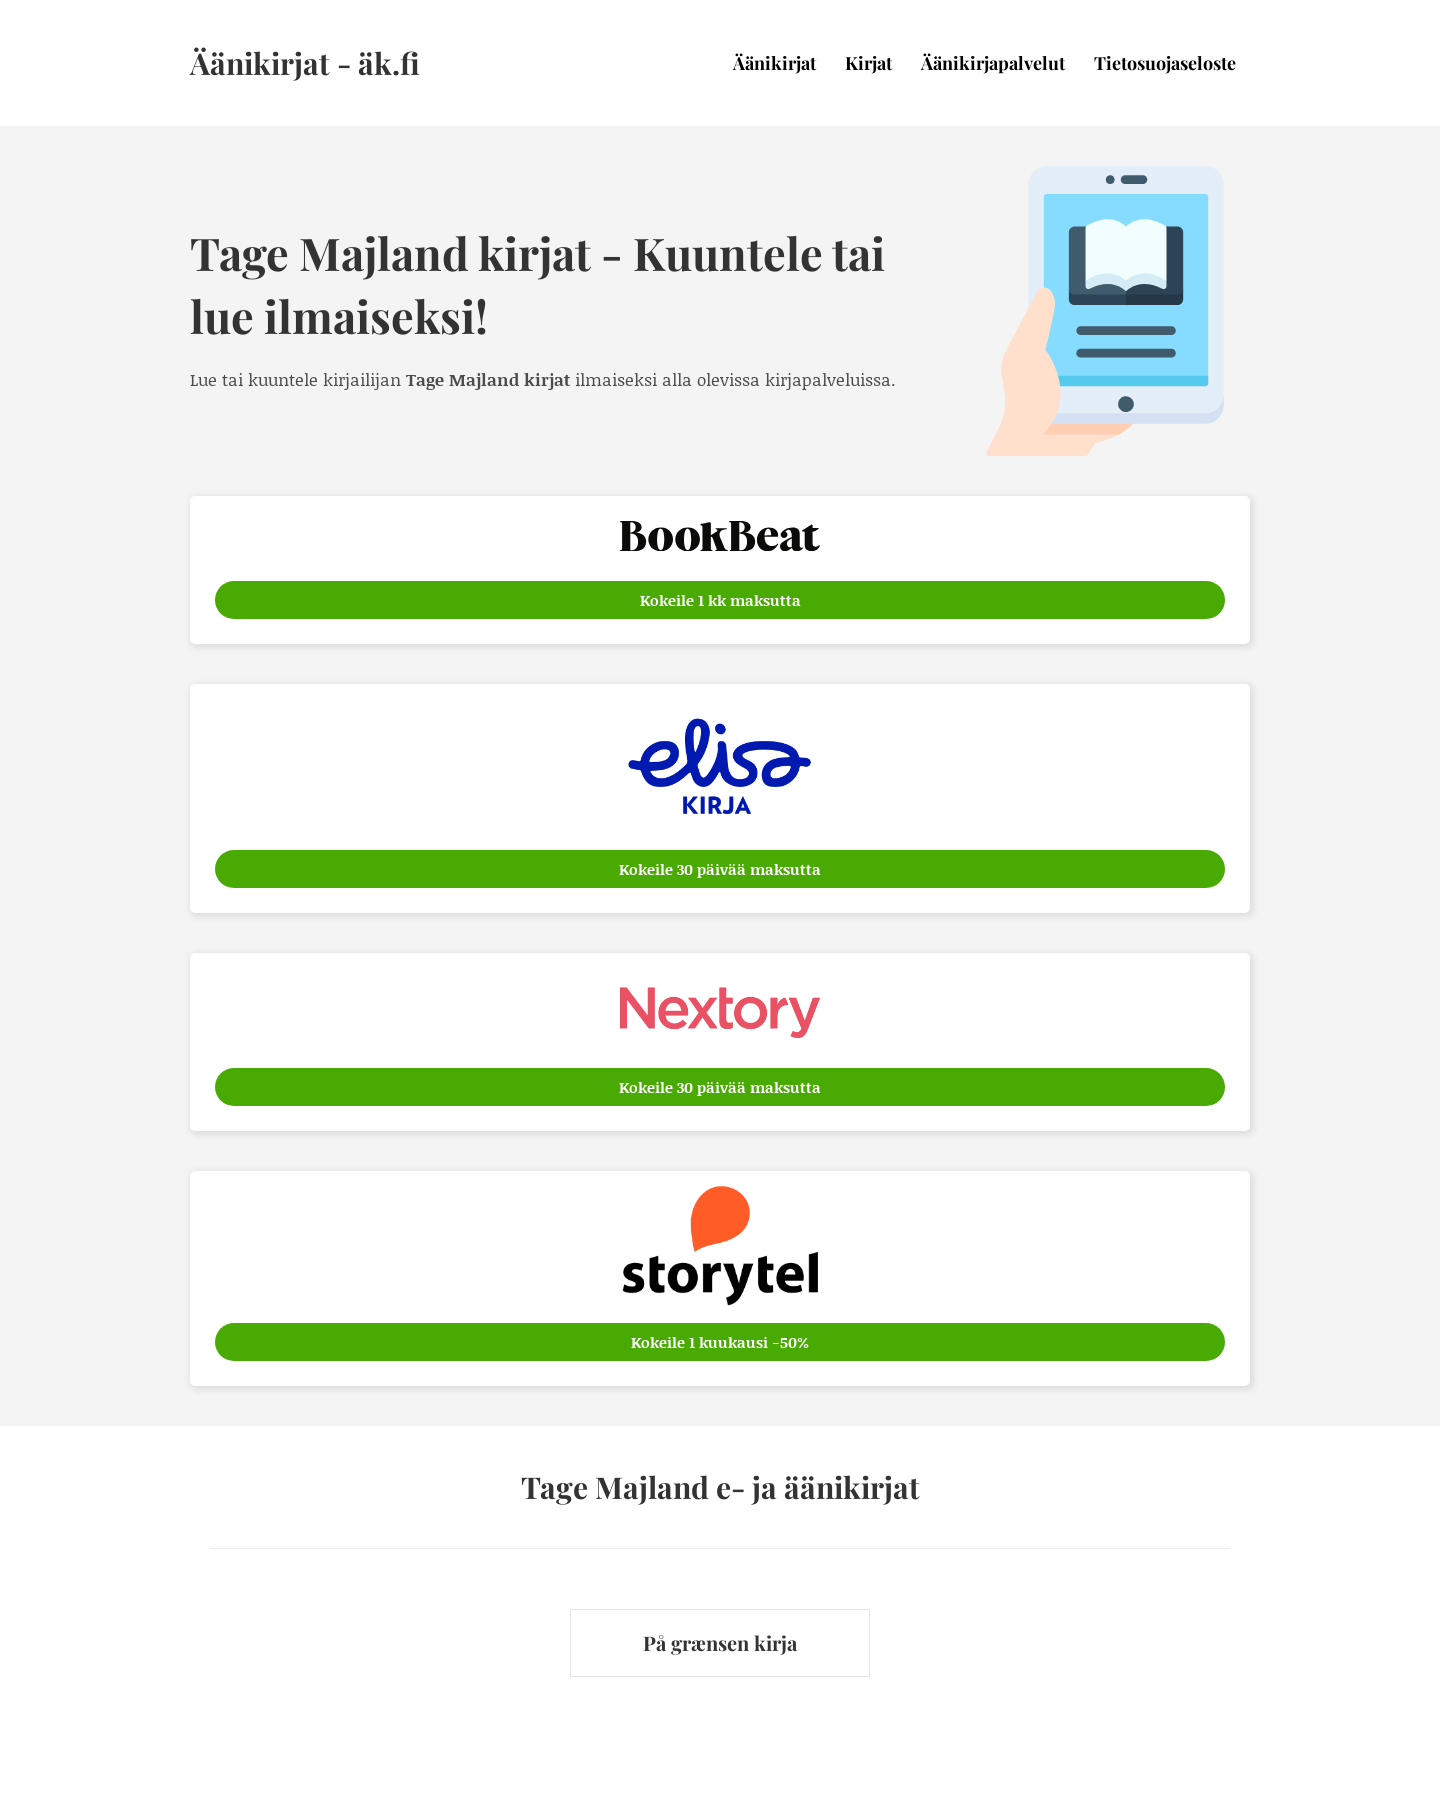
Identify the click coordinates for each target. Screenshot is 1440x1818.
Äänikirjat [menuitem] (774, 63)
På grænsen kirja (720, 1642)
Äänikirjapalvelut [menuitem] (993, 63)
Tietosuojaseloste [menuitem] (1165, 63)
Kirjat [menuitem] (868, 63)
